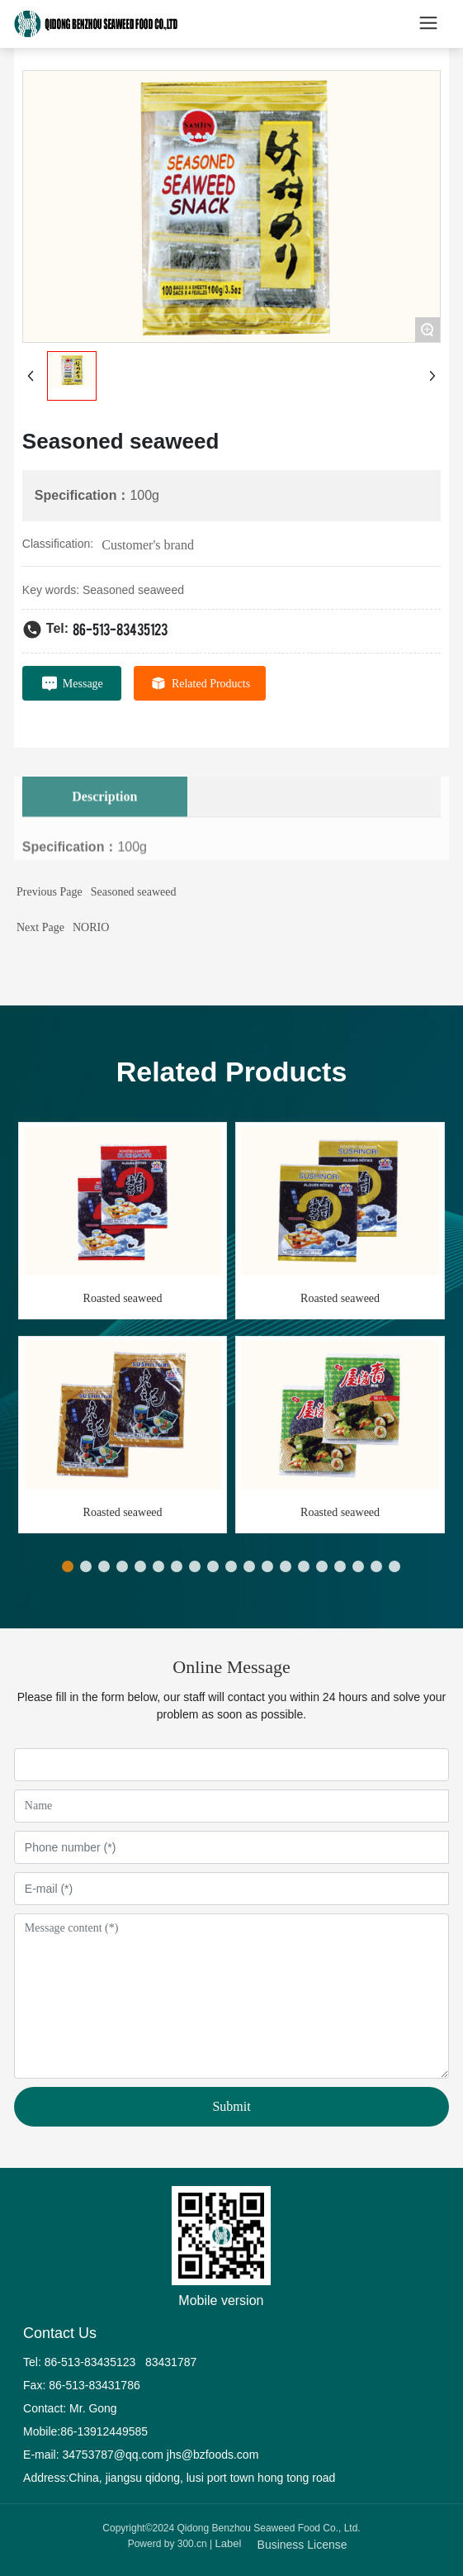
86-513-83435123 (120, 628)
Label (228, 2543)
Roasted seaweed (123, 1298)
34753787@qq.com (113, 2454)
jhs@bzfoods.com (212, 2454)
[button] (67, 1566)
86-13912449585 (104, 2431)
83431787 (172, 2362)
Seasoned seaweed (134, 892)
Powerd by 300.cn (167, 2544)
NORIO (91, 927)
